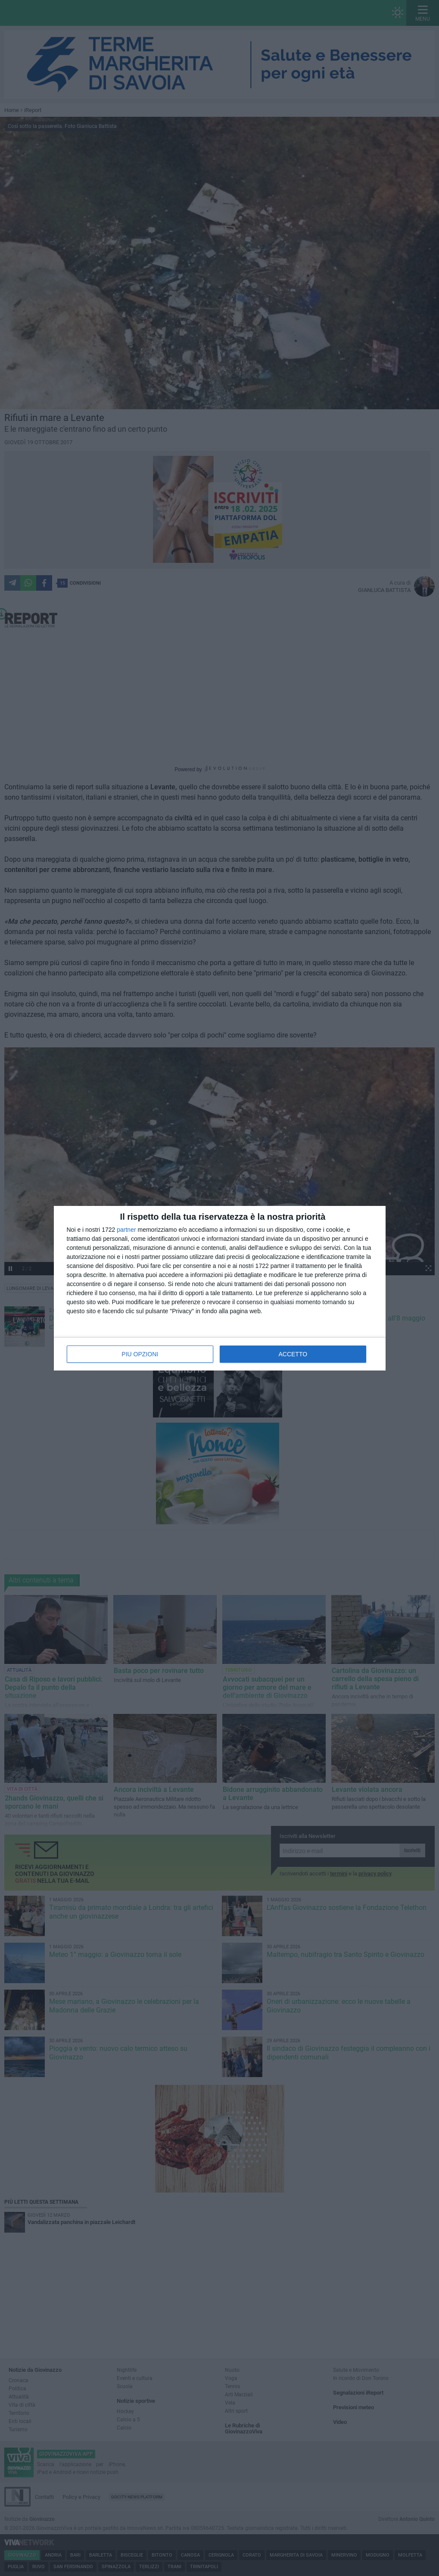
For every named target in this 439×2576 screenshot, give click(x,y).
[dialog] (220, 1288)
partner (126, 1230)
